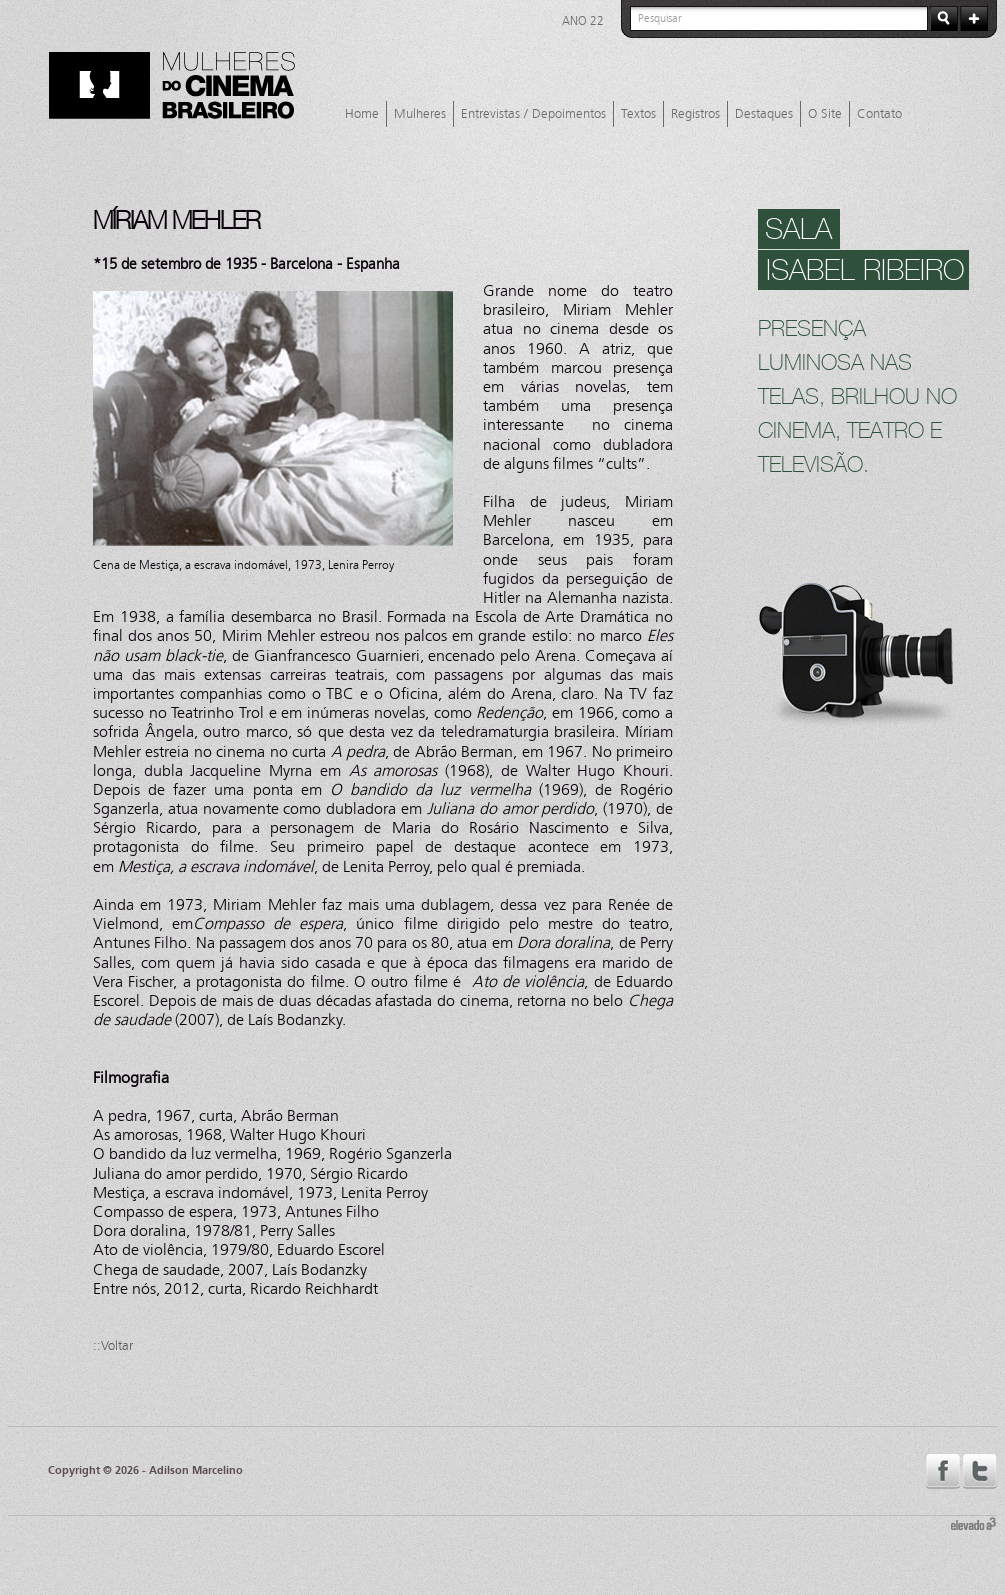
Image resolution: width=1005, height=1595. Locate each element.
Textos (638, 114)
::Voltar (113, 1346)
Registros (695, 114)
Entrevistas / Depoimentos (533, 114)
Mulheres (420, 114)
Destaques (764, 114)
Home (362, 114)
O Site (825, 114)
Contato (879, 114)
